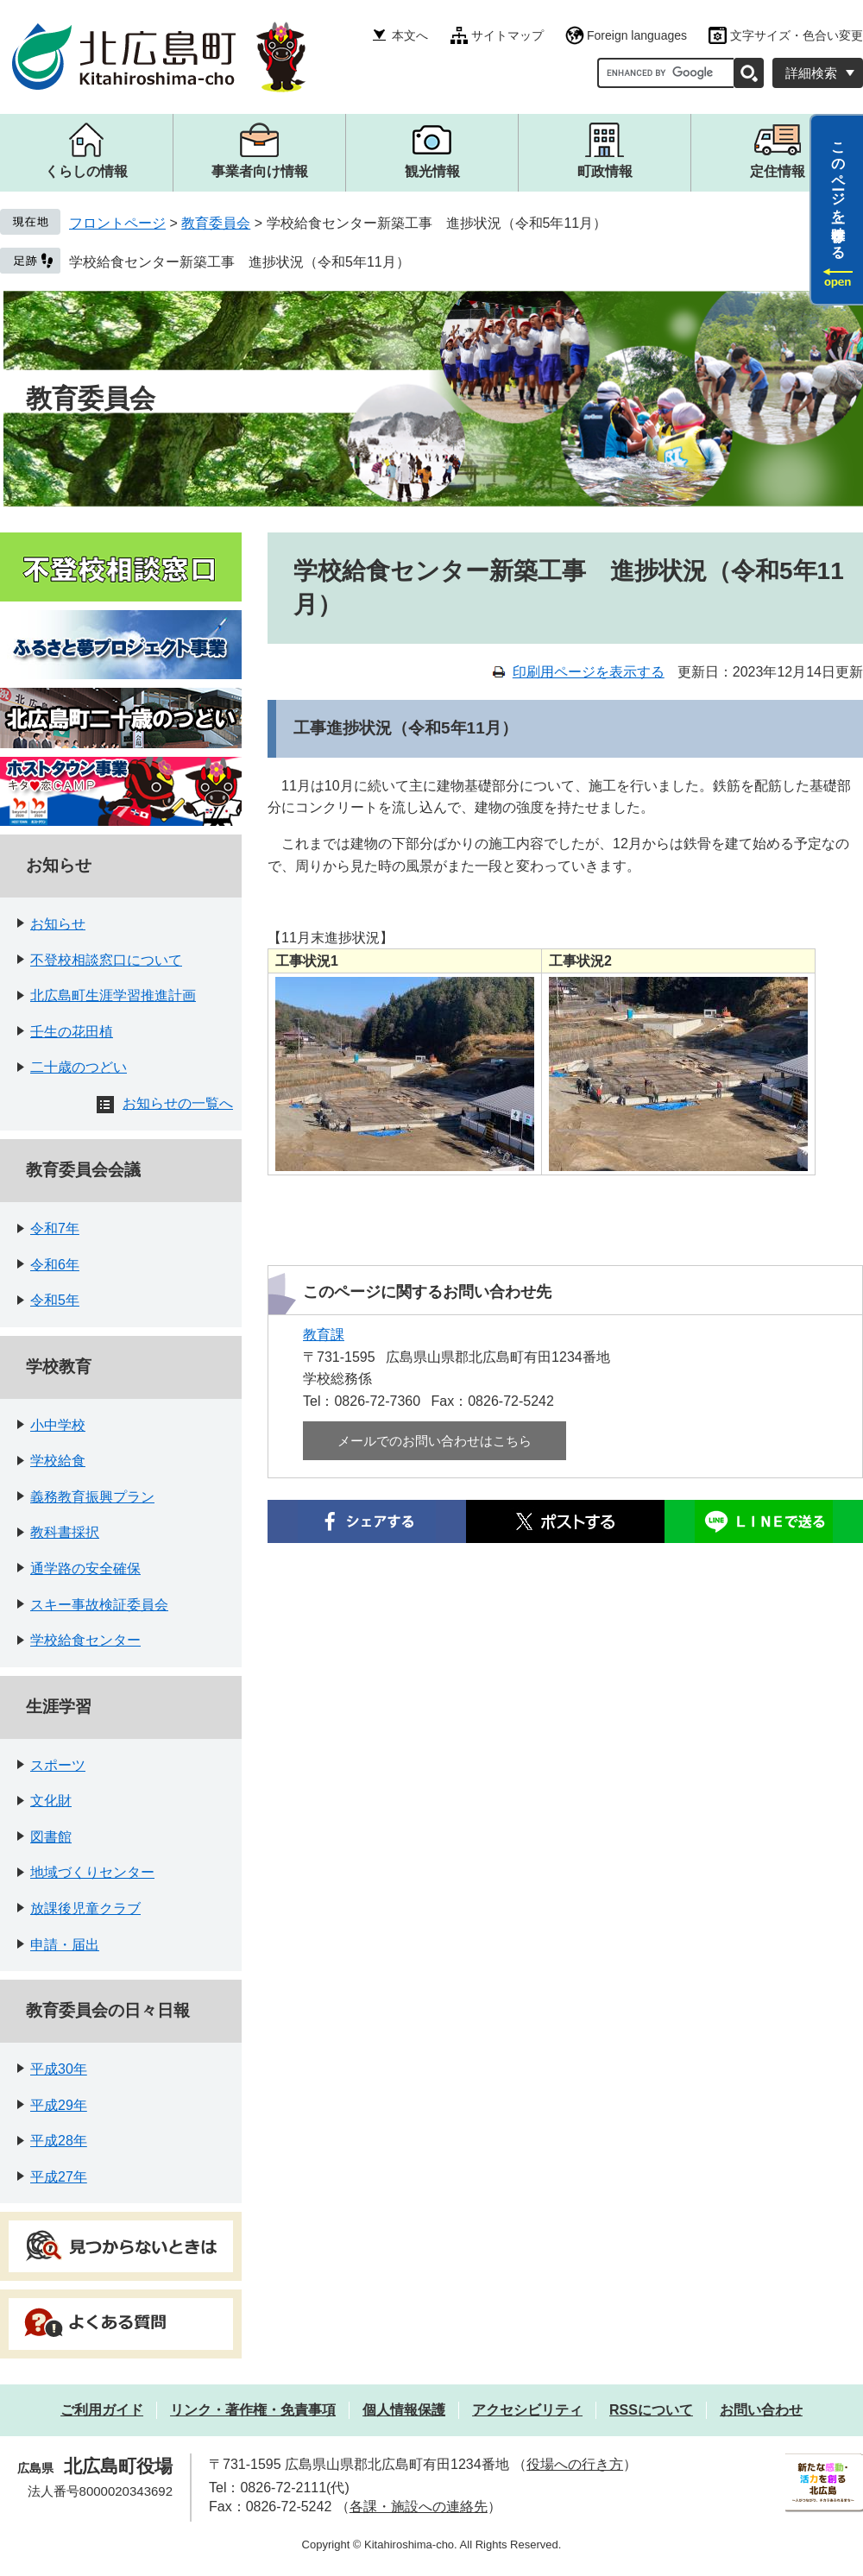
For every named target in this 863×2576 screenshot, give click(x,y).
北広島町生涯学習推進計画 (113, 995)
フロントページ (117, 223)
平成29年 (58, 2105)
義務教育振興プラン (92, 1497)
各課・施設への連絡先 (419, 2506)
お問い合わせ (761, 2410)
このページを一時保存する (838, 192)
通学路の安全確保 (85, 1568)
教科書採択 (64, 1532)
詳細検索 (811, 73)
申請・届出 (64, 1944)
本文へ (410, 35)
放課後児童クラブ (85, 1908)
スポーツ (57, 1765)
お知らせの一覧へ (178, 1103)
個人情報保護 (403, 2410)
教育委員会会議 (83, 1170)
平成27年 (58, 2177)
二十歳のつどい (78, 1067)
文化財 (51, 1800)
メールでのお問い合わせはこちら (434, 1440)
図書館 (51, 1837)
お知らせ (58, 865)
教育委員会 (215, 223)
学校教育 (58, 1366)
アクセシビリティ (527, 2410)
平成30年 (58, 2069)
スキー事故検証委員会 (99, 1604)
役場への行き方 (574, 2464)
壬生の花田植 (71, 1031)
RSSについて (651, 2410)
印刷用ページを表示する (589, 671)
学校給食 (57, 1460)
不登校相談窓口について (106, 960)
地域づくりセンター (92, 1872)
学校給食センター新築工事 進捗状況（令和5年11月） (239, 262)
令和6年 (54, 1264)
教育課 (323, 1334)
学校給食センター (85, 1640)
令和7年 (54, 1228)
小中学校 (57, 1425)
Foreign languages (637, 35)
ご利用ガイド (101, 2410)
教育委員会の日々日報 (108, 2010)
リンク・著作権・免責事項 (253, 2410)
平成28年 (58, 2140)
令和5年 (54, 1300)
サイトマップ (507, 35)
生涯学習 (58, 1706)
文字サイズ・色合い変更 (796, 35)
